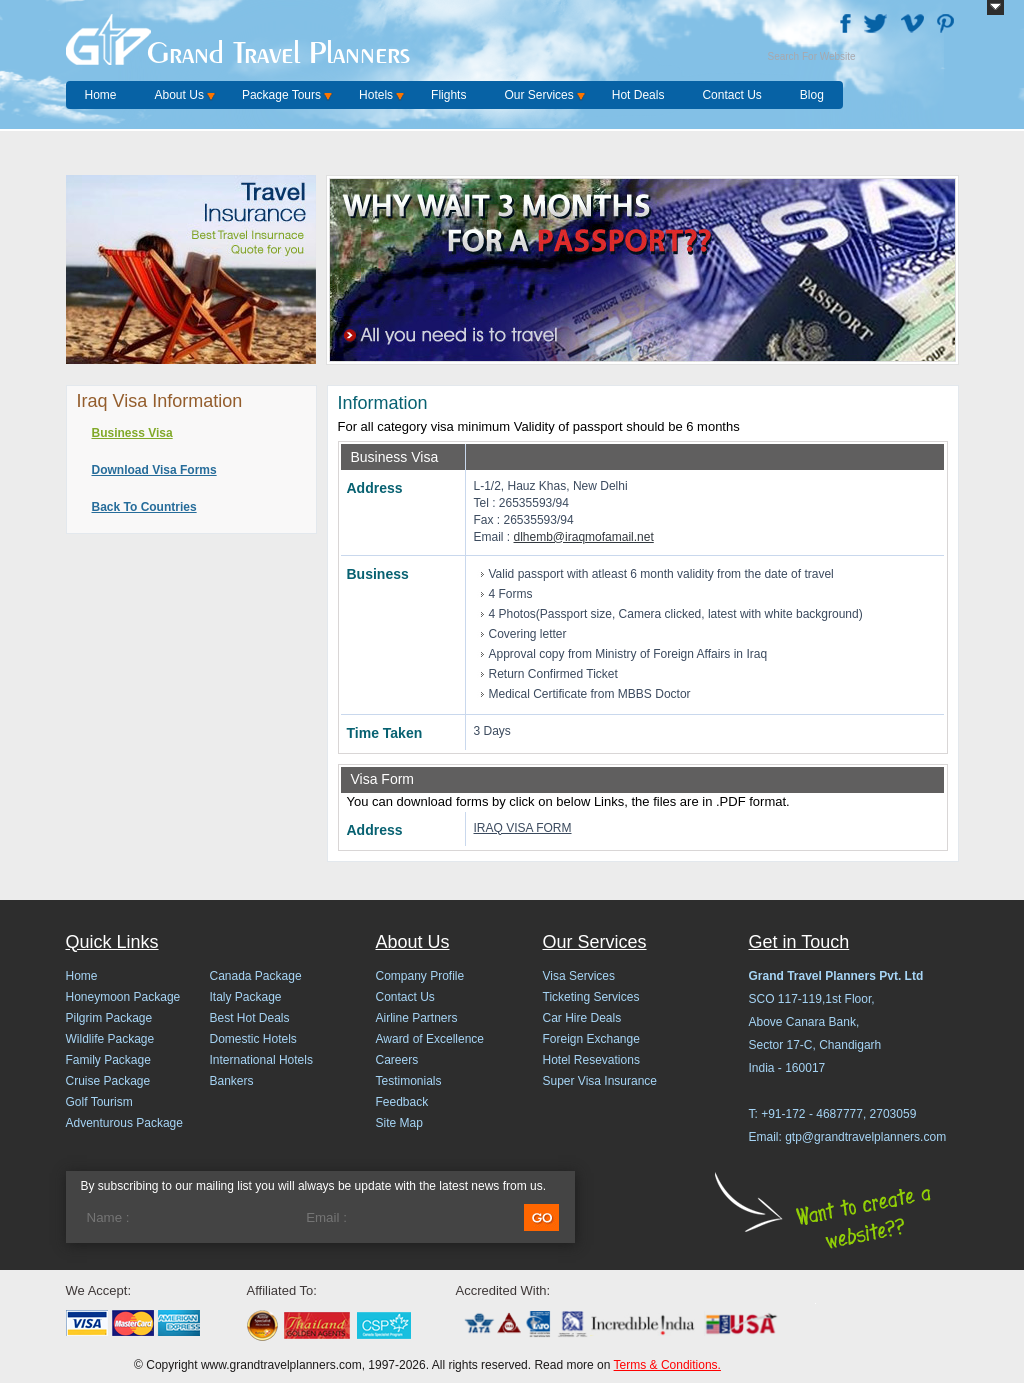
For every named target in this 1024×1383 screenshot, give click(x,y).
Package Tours (281, 95)
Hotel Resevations (591, 1060)
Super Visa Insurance (600, 1081)
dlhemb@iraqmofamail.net (584, 537)
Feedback (402, 1102)
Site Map (399, 1123)
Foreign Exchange (591, 1039)
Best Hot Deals (250, 1018)
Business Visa (132, 433)
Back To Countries (144, 507)
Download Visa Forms (154, 470)
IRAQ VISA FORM (523, 828)
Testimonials (409, 1081)
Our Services (538, 95)
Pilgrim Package (109, 1018)
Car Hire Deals (582, 1018)
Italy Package (246, 997)
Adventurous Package (124, 1123)
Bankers (232, 1081)
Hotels (376, 95)
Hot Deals (638, 95)
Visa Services (579, 976)
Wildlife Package (110, 1039)
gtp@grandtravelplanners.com (865, 1137)
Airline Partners (417, 1018)
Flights (448, 95)
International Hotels (261, 1060)
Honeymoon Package (123, 997)
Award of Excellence (430, 1039)
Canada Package (256, 976)
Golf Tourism (99, 1102)
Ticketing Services (591, 997)
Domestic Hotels (253, 1039)
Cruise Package (108, 1081)
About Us (179, 95)
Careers (397, 1060)
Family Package (108, 1060)
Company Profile (420, 976)
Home (101, 95)
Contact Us (731, 95)
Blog (812, 95)
